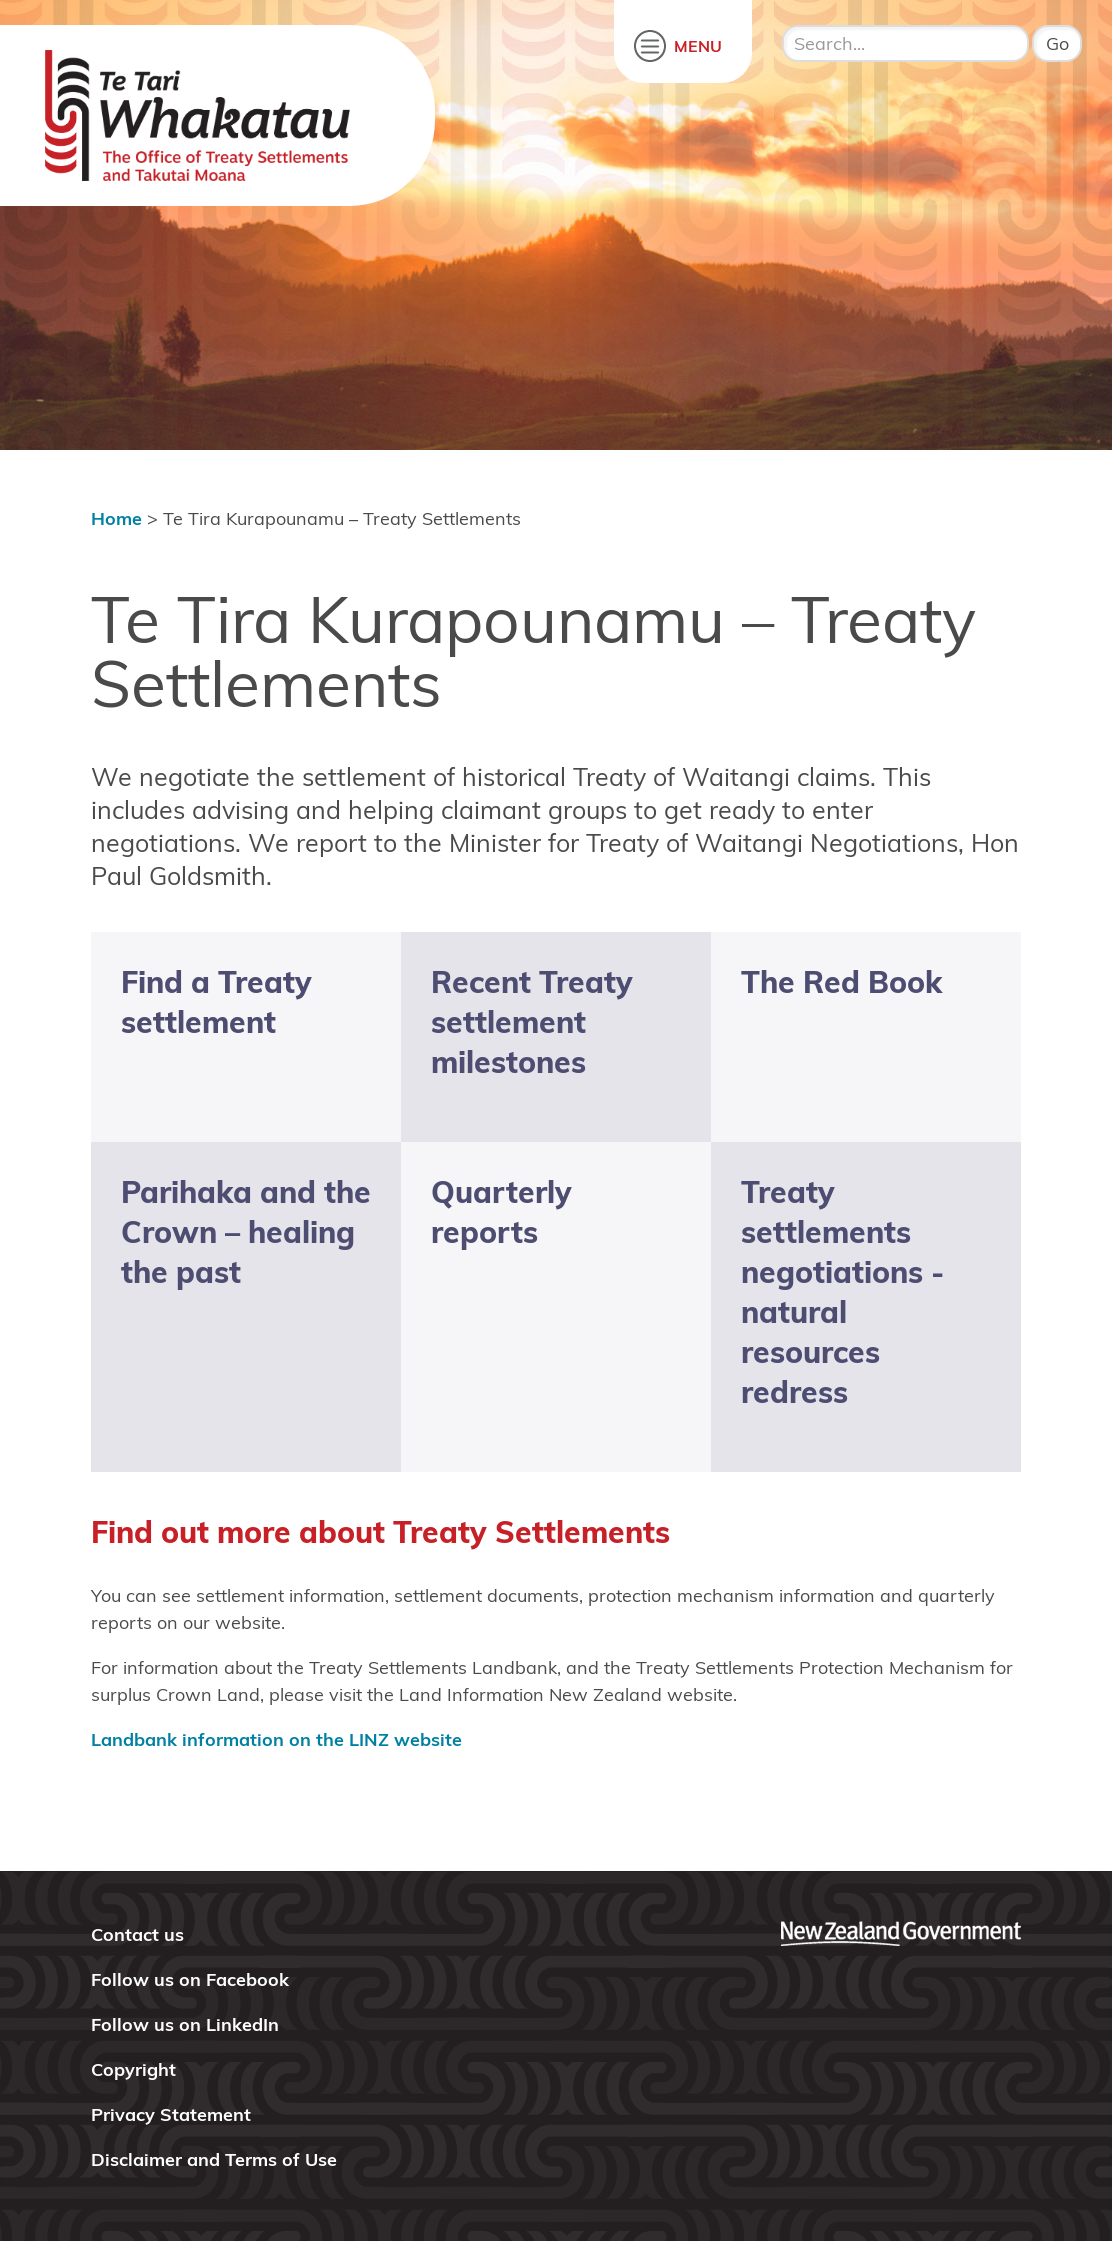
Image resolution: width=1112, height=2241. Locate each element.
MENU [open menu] (698, 46)
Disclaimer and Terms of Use (214, 2159)
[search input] (905, 43)
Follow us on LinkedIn (185, 2024)
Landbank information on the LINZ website (276, 1739)
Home (116, 518)
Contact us (137, 1934)
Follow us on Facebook (190, 1979)
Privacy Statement (171, 2114)
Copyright (133, 2069)
